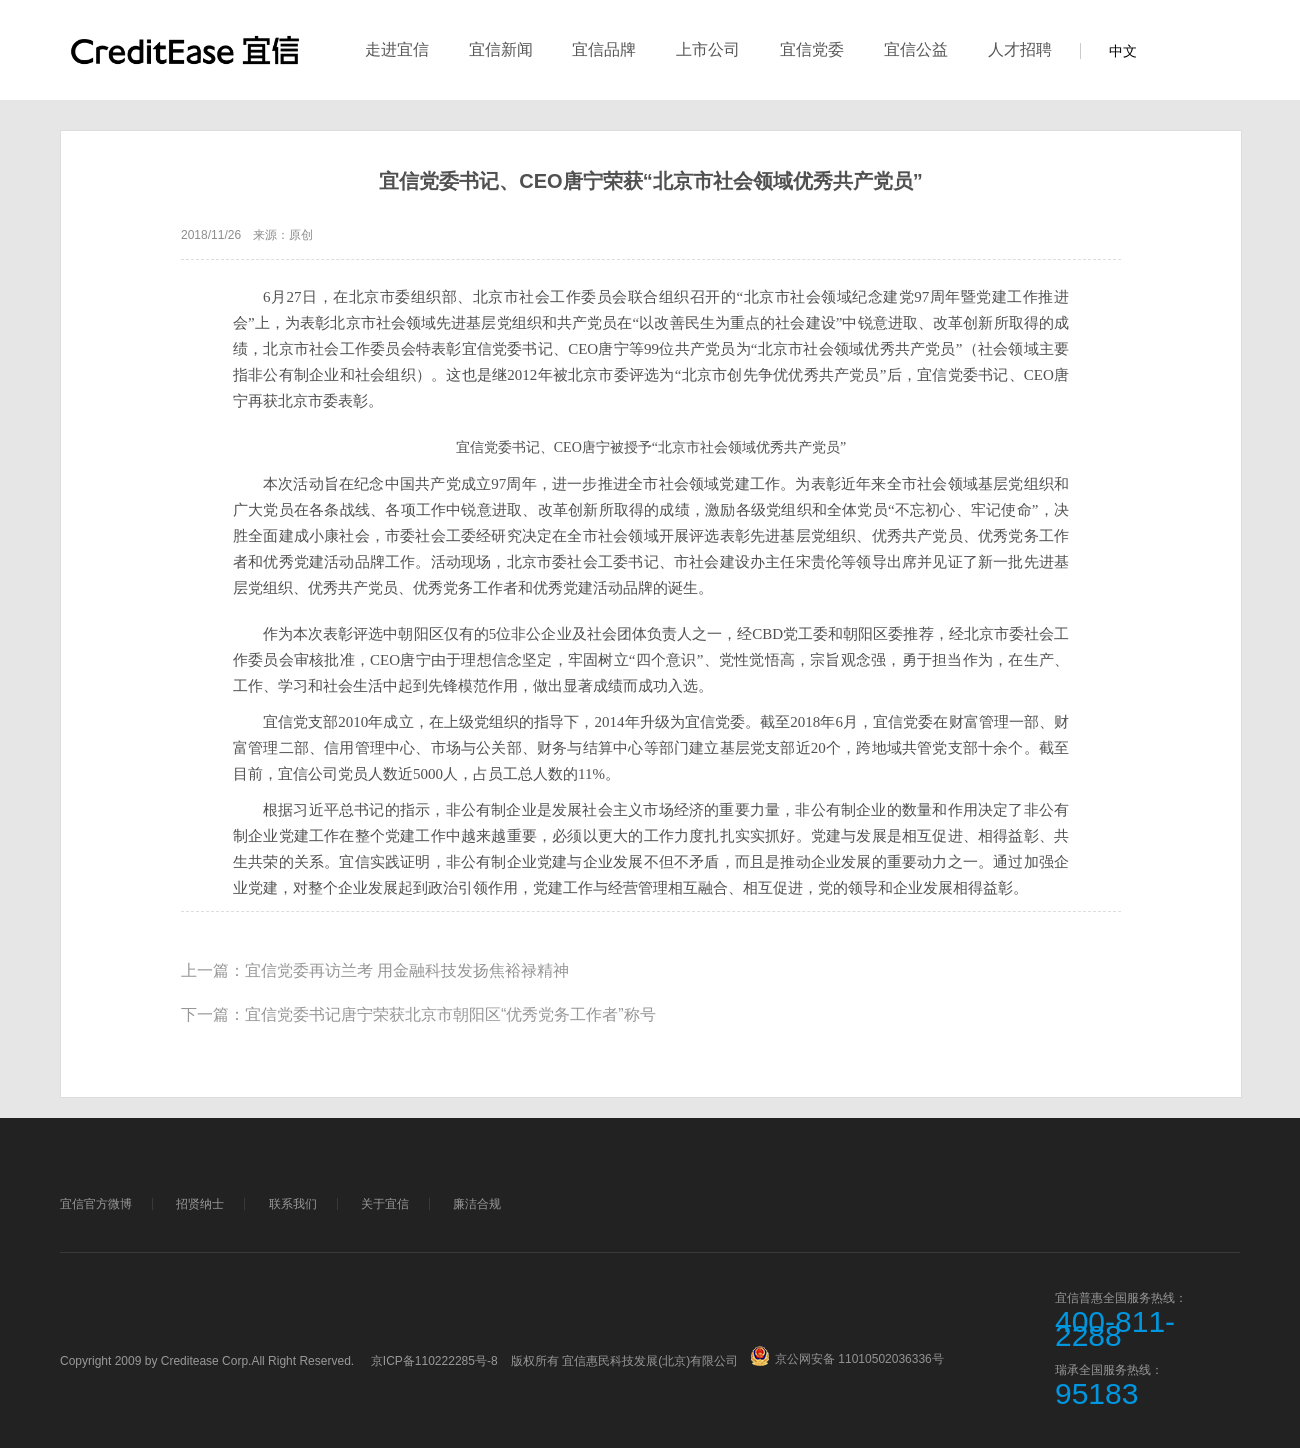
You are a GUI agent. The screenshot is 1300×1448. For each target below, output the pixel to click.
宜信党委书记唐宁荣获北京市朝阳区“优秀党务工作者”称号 (450, 1014)
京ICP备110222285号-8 (434, 1361)
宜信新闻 (501, 49)
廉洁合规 (477, 1204)
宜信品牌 (604, 49)
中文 (1123, 51)
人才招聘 (1020, 49)
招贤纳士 (200, 1204)
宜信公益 (916, 49)
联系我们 (293, 1204)
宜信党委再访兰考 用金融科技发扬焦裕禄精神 (407, 970)
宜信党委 (812, 49)
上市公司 (708, 49)
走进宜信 (397, 49)
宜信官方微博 (96, 1204)
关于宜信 (385, 1204)
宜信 (185, 60)
